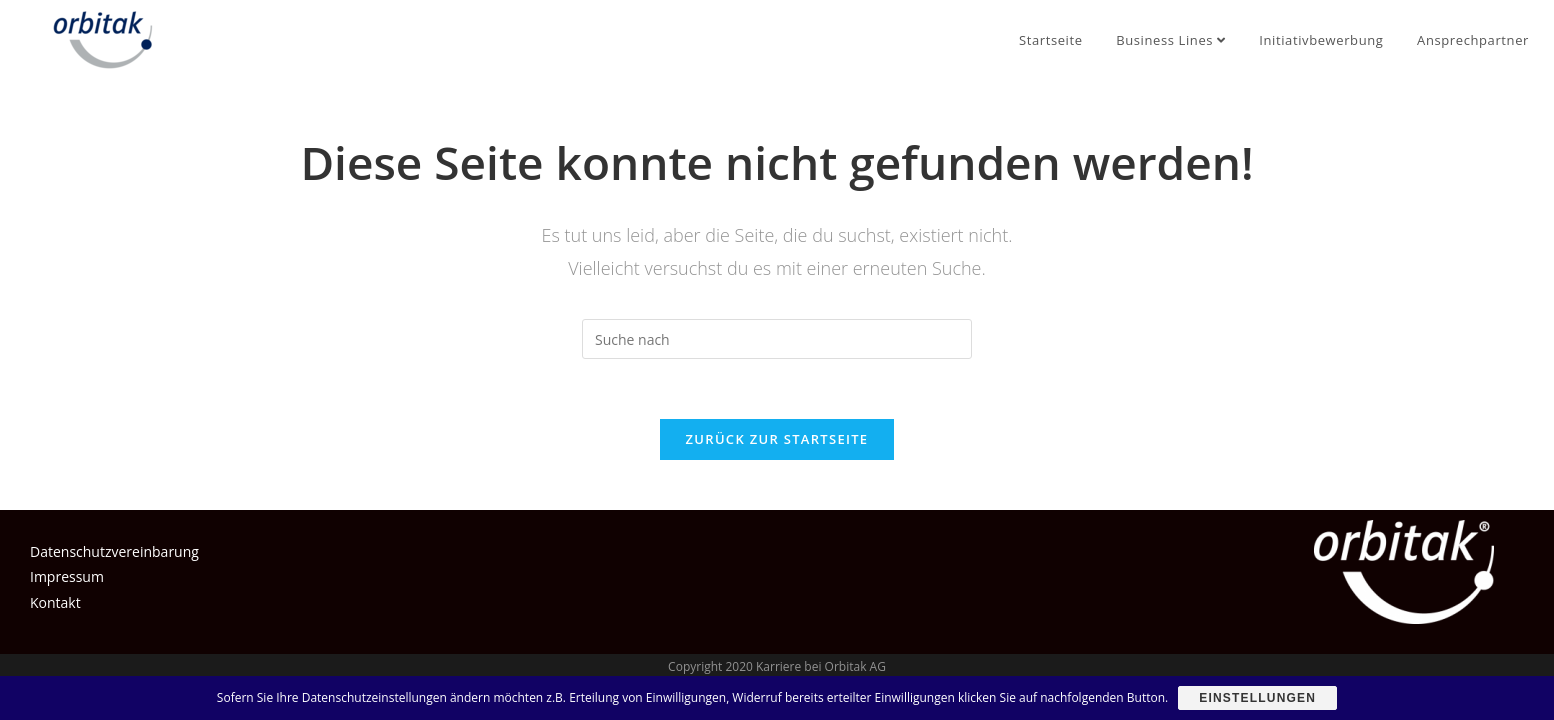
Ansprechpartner (1473, 40)
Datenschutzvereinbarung (114, 551)
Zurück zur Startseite (777, 439)
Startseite (1051, 40)
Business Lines (1170, 40)
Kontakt (55, 602)
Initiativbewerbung (1321, 40)
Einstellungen (1257, 698)
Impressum (67, 576)
